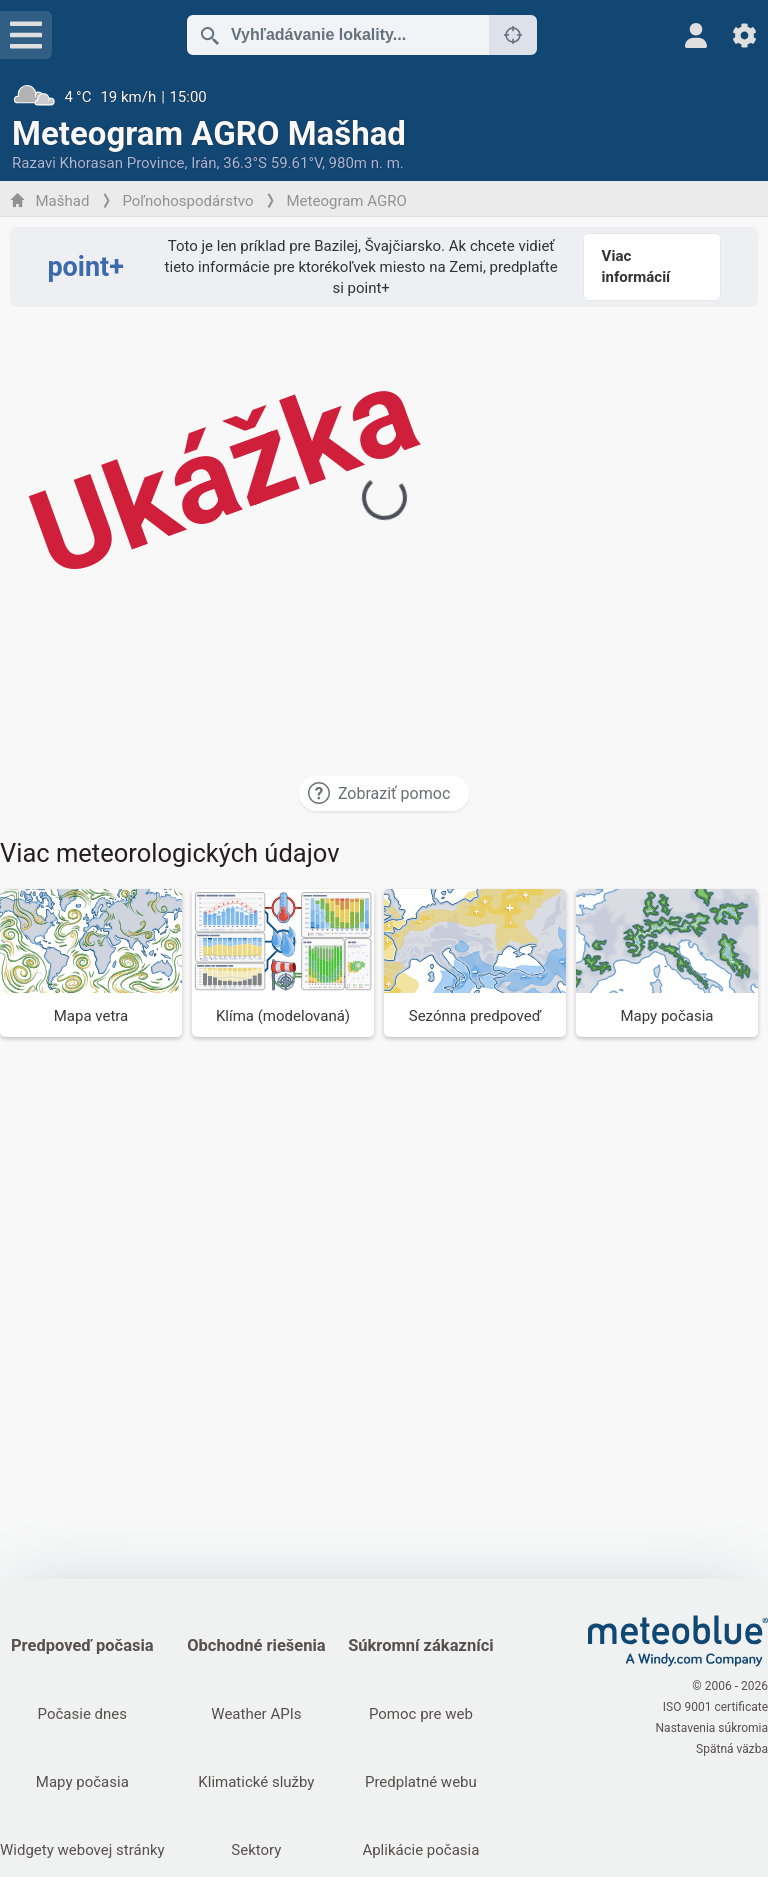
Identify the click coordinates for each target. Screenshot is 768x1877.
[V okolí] (513, 35)
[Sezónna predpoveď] (475, 962)
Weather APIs (256, 1714)
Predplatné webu (421, 1782)
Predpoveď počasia (82, 1645)
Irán (203, 163)
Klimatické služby (256, 1782)
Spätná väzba (732, 1749)
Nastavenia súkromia (712, 1728)
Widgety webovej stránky (82, 1850)
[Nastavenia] (744, 35)
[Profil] (696, 35)
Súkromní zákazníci (420, 1645)
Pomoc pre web (421, 1714)
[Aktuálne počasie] (384, 97)
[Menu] (26, 35)
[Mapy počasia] (667, 962)
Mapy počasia (82, 1782)
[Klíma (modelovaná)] (283, 962)
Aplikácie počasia (420, 1850)
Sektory (256, 1850)
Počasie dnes (82, 1714)
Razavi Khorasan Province (98, 163)
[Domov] (678, 1641)
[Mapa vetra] (91, 962)
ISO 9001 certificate (715, 1707)
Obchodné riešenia (256, 1645)
